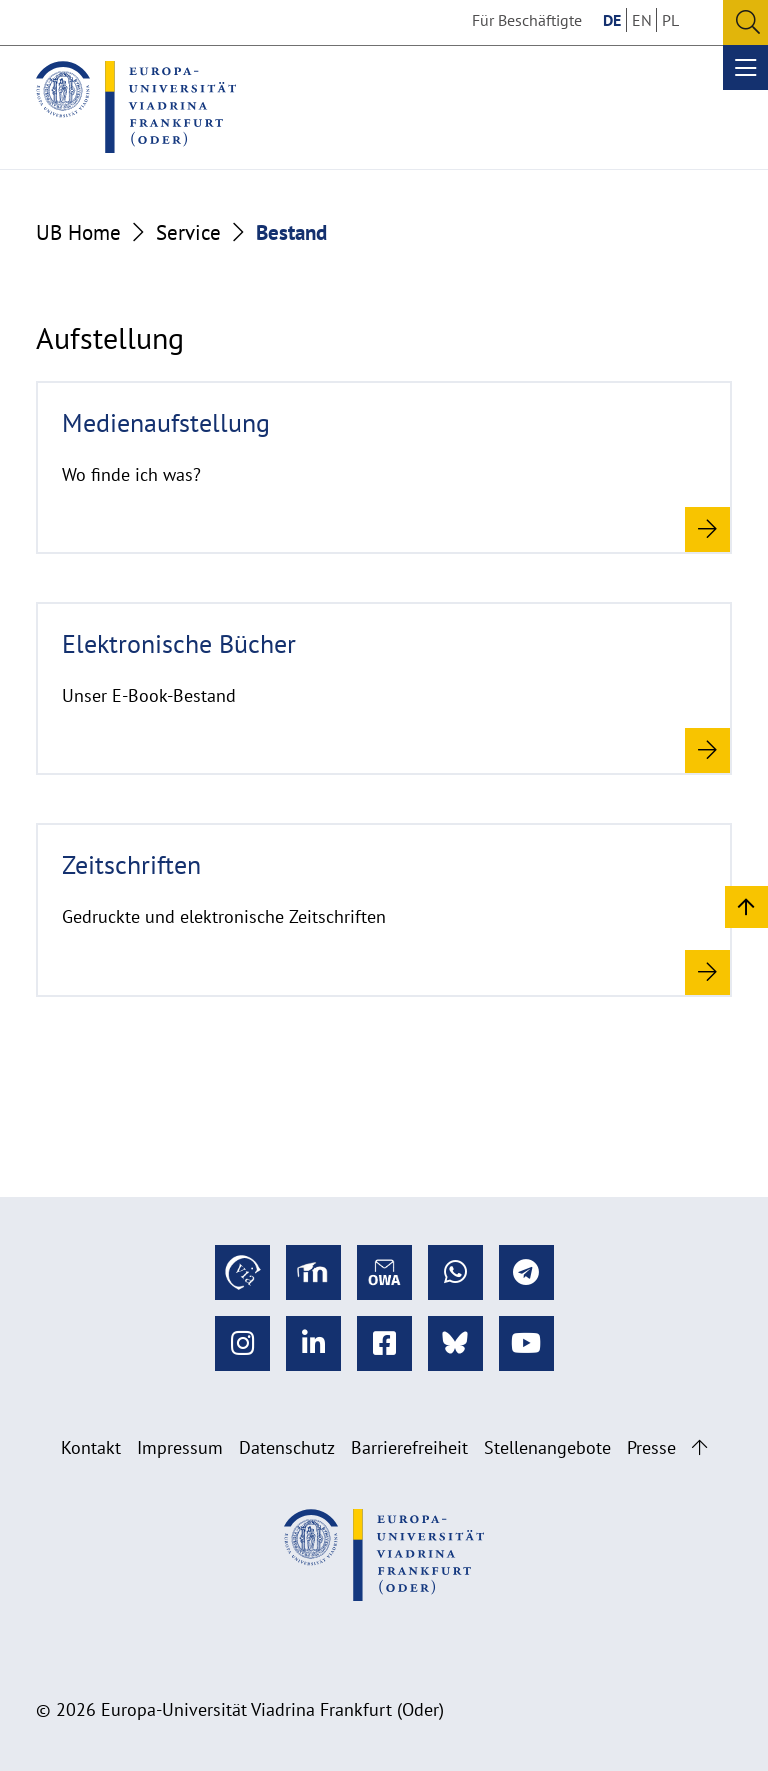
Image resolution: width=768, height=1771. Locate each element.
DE (612, 20)
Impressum (180, 1447)
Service (188, 232)
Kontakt (91, 1447)
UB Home (78, 232)
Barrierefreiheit (409, 1447)
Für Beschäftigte (527, 20)
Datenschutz (287, 1447)
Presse (651, 1447)
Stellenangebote (547, 1447)
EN (642, 20)
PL (670, 20)
